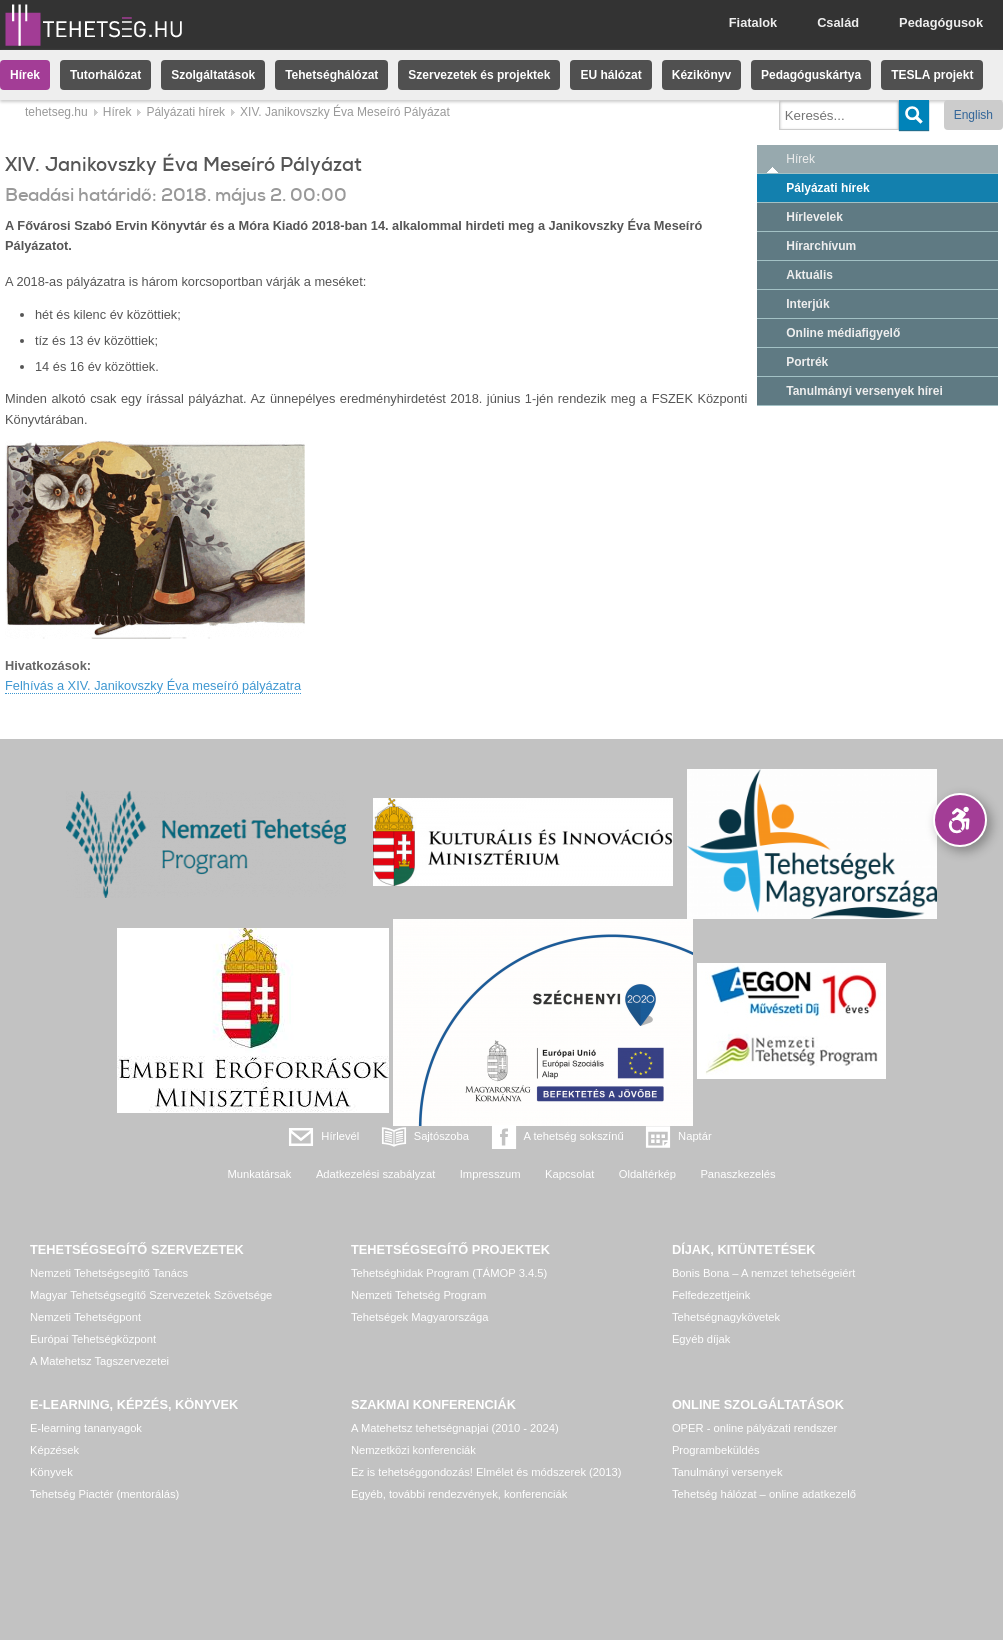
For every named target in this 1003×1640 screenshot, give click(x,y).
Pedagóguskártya (811, 75)
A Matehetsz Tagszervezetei (99, 1361)
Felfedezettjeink (711, 1295)
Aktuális (809, 275)
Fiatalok (753, 22)
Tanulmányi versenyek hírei (864, 391)
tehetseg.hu (56, 112)
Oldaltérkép (647, 1174)
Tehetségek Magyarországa (419, 1317)
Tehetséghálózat (331, 75)
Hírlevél (340, 1136)
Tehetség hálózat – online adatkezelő (764, 1494)
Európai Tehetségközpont (93, 1339)
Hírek (25, 75)
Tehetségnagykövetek (726, 1317)
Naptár (695, 1136)
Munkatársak (259, 1174)
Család (838, 22)
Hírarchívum (821, 246)
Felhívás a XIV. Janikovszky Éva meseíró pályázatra (153, 685)
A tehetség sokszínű (574, 1136)
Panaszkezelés (737, 1174)
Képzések (54, 1450)
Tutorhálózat (105, 75)
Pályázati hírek (185, 112)
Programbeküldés (716, 1450)
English (973, 115)
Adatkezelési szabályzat (375, 1174)
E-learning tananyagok (86, 1428)
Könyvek (51, 1472)
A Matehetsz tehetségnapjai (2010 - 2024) (455, 1428)
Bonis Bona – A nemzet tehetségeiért (763, 1273)
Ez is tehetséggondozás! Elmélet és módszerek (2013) (486, 1472)
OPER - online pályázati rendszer (754, 1428)
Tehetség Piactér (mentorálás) (104, 1494)
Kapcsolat (569, 1174)
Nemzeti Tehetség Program (418, 1295)
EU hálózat (610, 75)
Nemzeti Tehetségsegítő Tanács (109, 1273)
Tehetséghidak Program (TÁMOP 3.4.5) (449, 1273)
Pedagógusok (941, 22)
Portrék (807, 362)
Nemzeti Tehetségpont (85, 1317)
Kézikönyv (701, 75)
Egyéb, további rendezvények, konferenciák (459, 1494)
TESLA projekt (932, 75)
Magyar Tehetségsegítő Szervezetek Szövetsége (151, 1295)
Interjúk (807, 304)
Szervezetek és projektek (479, 75)
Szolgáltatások (213, 75)
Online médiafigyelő (843, 333)
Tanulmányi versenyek (727, 1472)
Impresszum (490, 1174)
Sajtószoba (441, 1136)
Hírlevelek (814, 217)
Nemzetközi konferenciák (413, 1450)
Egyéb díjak (701, 1339)
